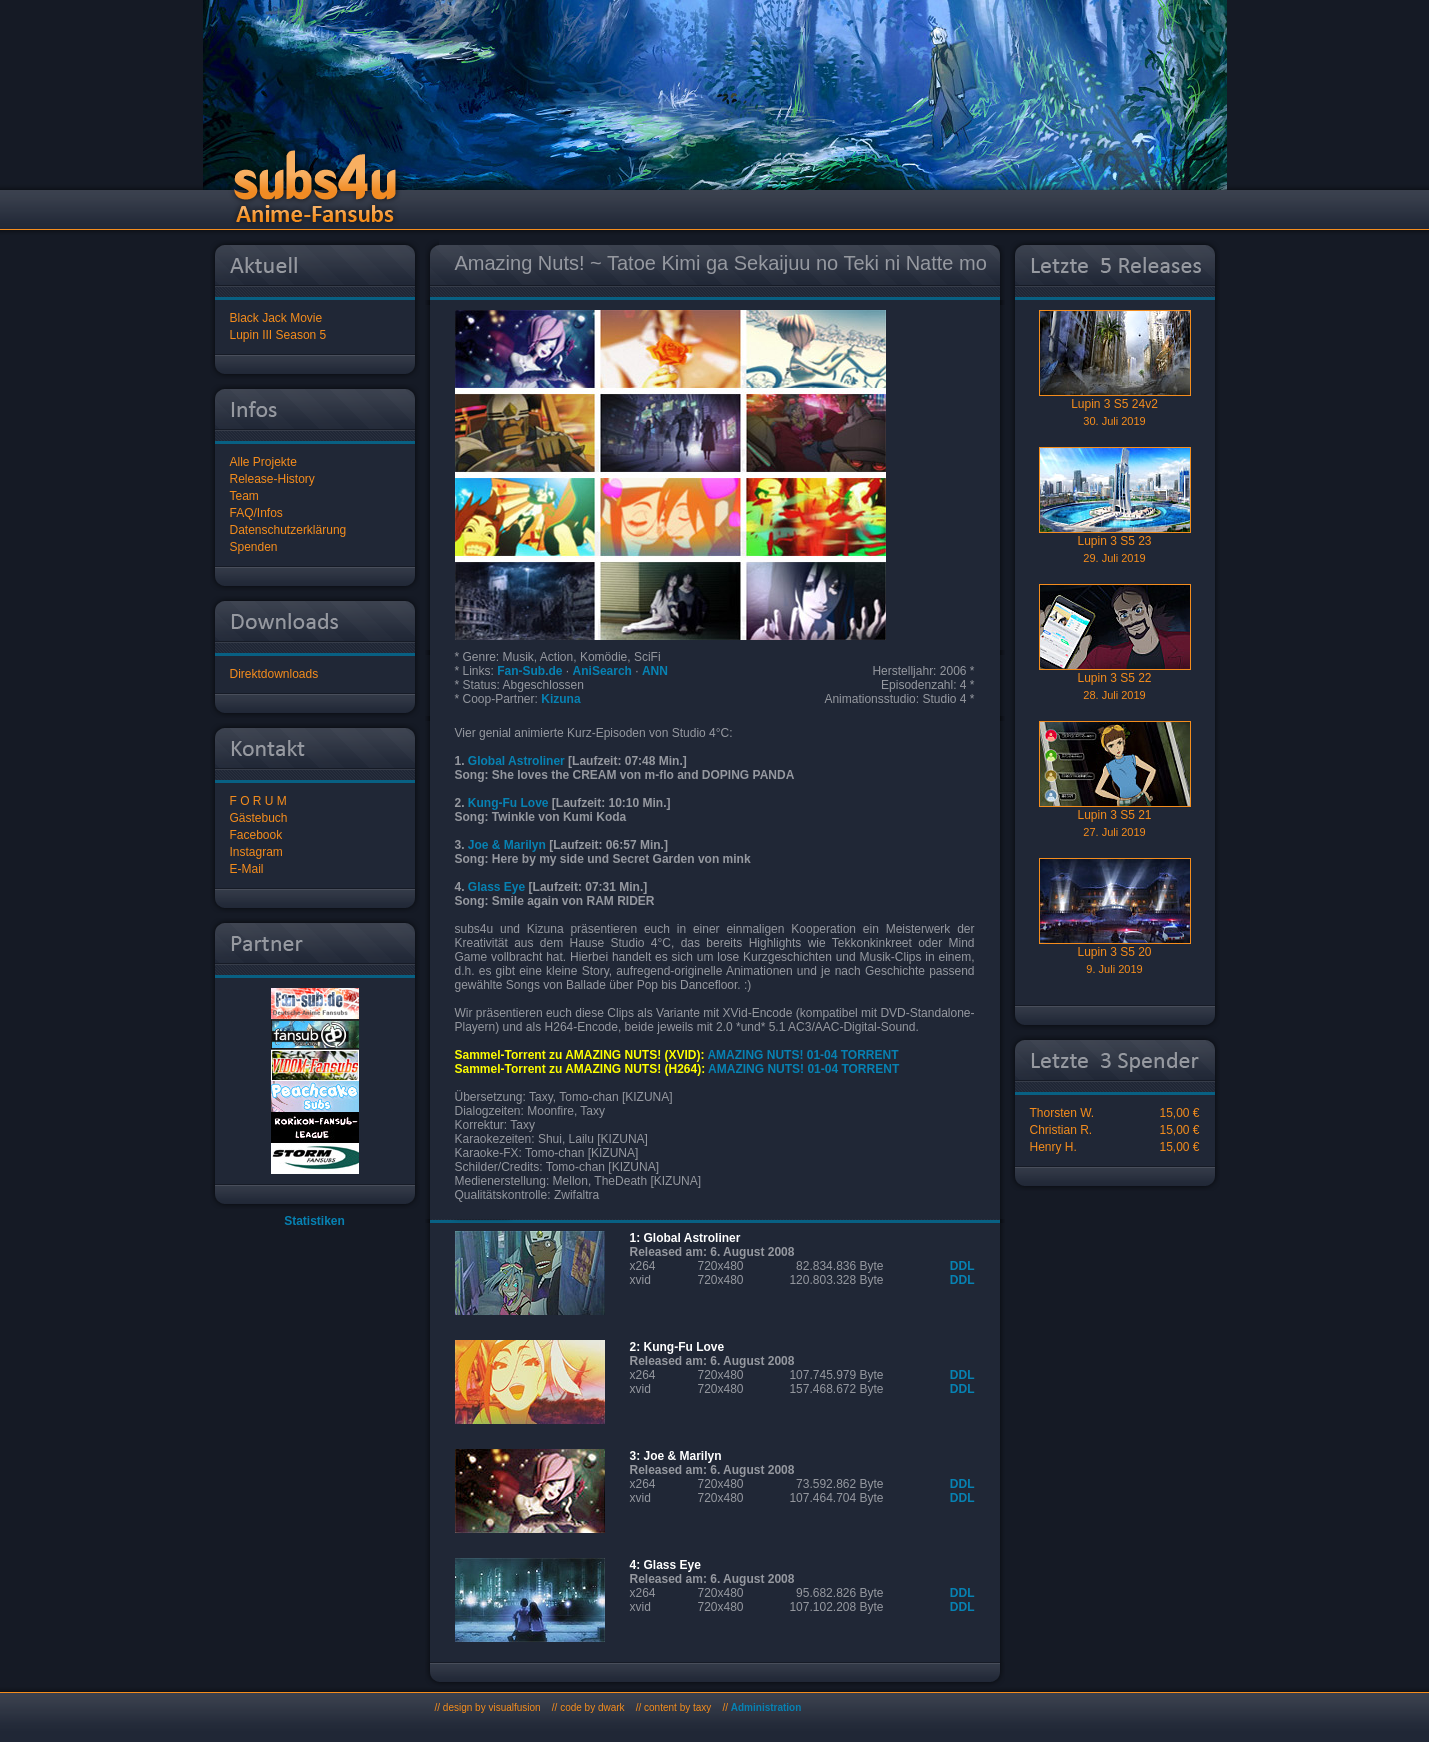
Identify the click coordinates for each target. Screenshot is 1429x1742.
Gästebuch (259, 818)
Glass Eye (496, 887)
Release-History (272, 479)
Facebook (256, 835)
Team (244, 496)
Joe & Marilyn (507, 845)
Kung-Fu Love (508, 803)
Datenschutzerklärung (288, 530)
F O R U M (258, 801)
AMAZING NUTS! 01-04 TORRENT (802, 1055)
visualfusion (514, 1707)
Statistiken (314, 1221)
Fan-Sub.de (529, 671)
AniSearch (602, 671)
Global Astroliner (516, 761)
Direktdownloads (274, 674)
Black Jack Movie (276, 318)
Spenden (254, 547)
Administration (766, 1707)
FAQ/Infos (256, 513)
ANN (655, 671)
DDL (962, 1266)
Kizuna (560, 699)
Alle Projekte (263, 462)
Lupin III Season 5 (278, 335)
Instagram (256, 852)
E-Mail (247, 869)
